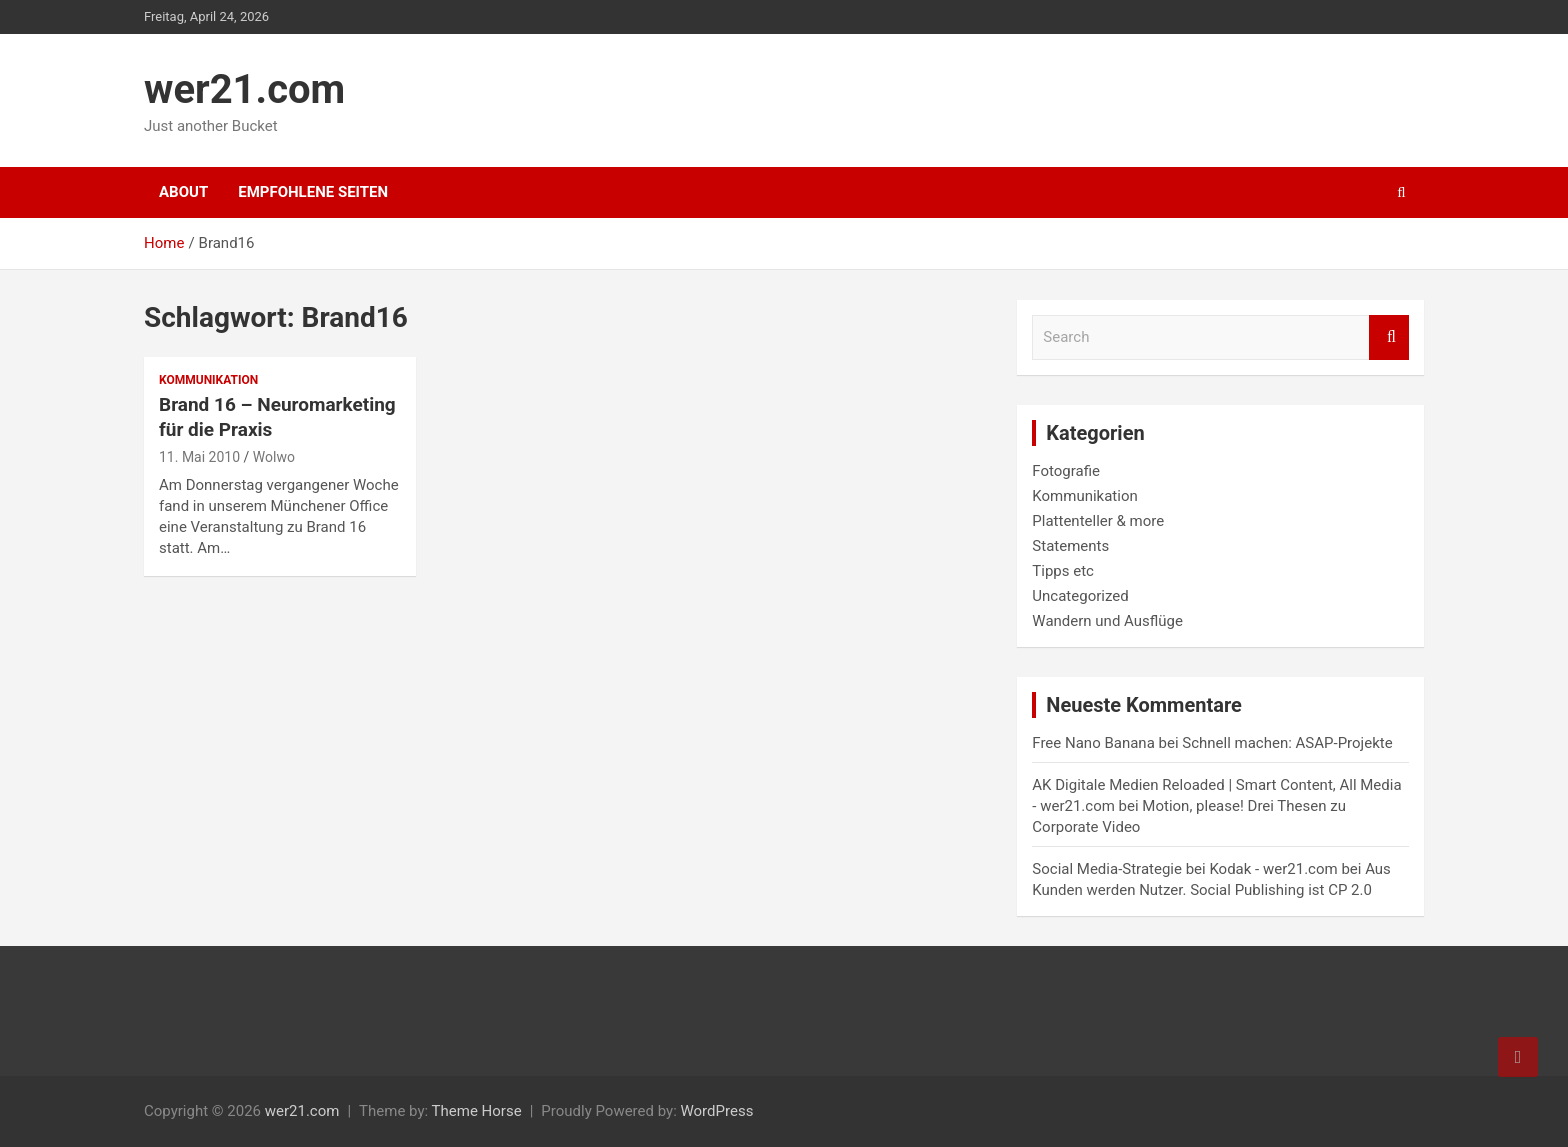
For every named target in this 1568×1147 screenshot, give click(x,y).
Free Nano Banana (1093, 743)
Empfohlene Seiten (313, 192)
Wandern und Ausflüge (1107, 621)
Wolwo (274, 457)
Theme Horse (477, 1111)
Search (1389, 337)
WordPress (716, 1111)
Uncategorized (1080, 596)
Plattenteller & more (1098, 521)
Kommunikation (208, 380)
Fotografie (1066, 471)
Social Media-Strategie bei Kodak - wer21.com (1184, 869)
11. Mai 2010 (199, 457)
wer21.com (244, 89)
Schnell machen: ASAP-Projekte (1287, 743)
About (183, 192)
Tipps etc (1063, 571)
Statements (1070, 546)
